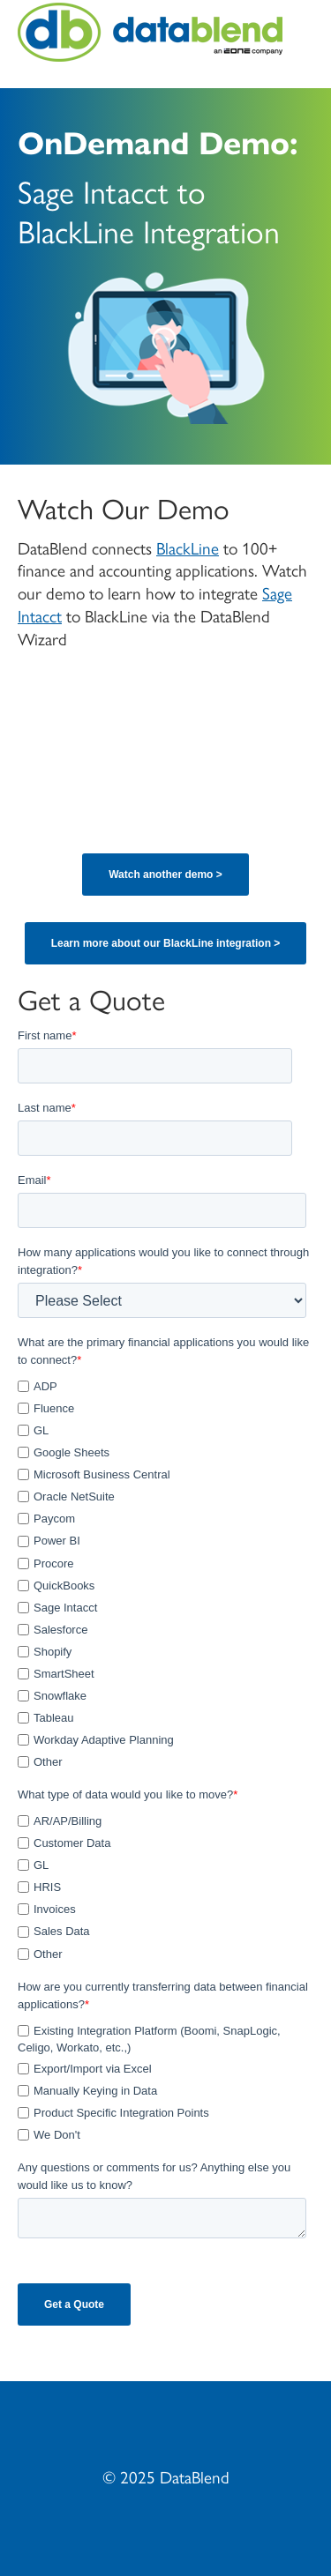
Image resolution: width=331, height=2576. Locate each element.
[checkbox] (162, 1571)
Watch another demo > (165, 874)
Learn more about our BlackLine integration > (166, 943)
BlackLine (187, 547)
